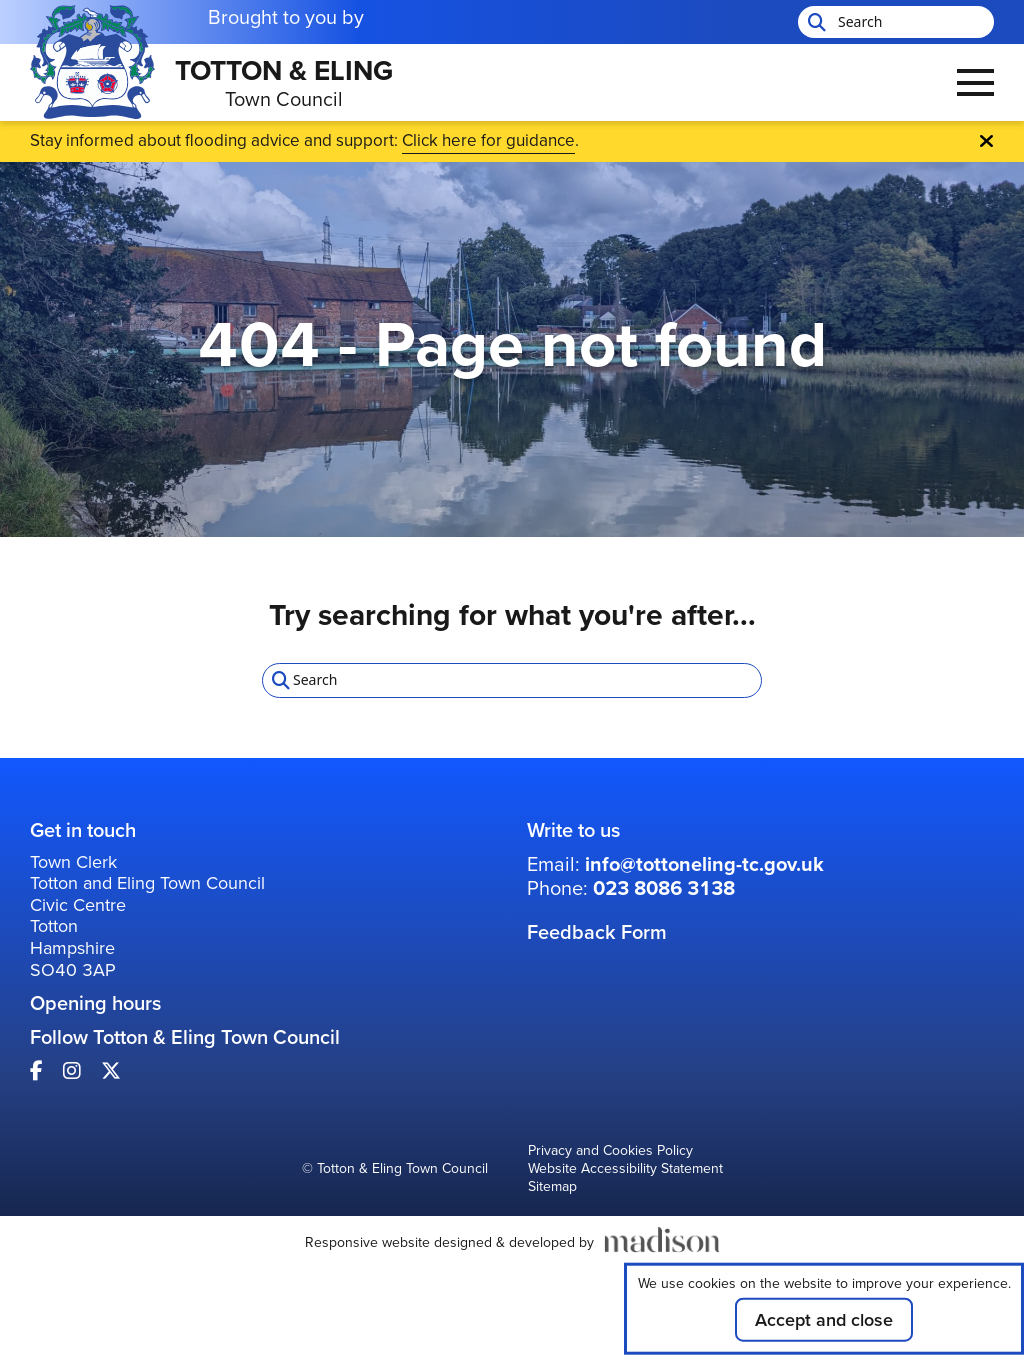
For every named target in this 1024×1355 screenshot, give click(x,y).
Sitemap (552, 1188)
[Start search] (814, 22)
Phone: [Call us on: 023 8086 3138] (631, 888)
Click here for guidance (488, 140)
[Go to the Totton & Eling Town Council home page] (211, 83)
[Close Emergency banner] (986, 141)
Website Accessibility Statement (625, 1170)
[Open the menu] (975, 82)
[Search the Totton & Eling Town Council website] (896, 22)
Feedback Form (597, 932)
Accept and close (824, 1320)
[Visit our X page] (111, 1071)
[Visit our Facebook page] (36, 1071)
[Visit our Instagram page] (72, 1071)
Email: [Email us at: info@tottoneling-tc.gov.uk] (675, 864)
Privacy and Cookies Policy (610, 1152)
